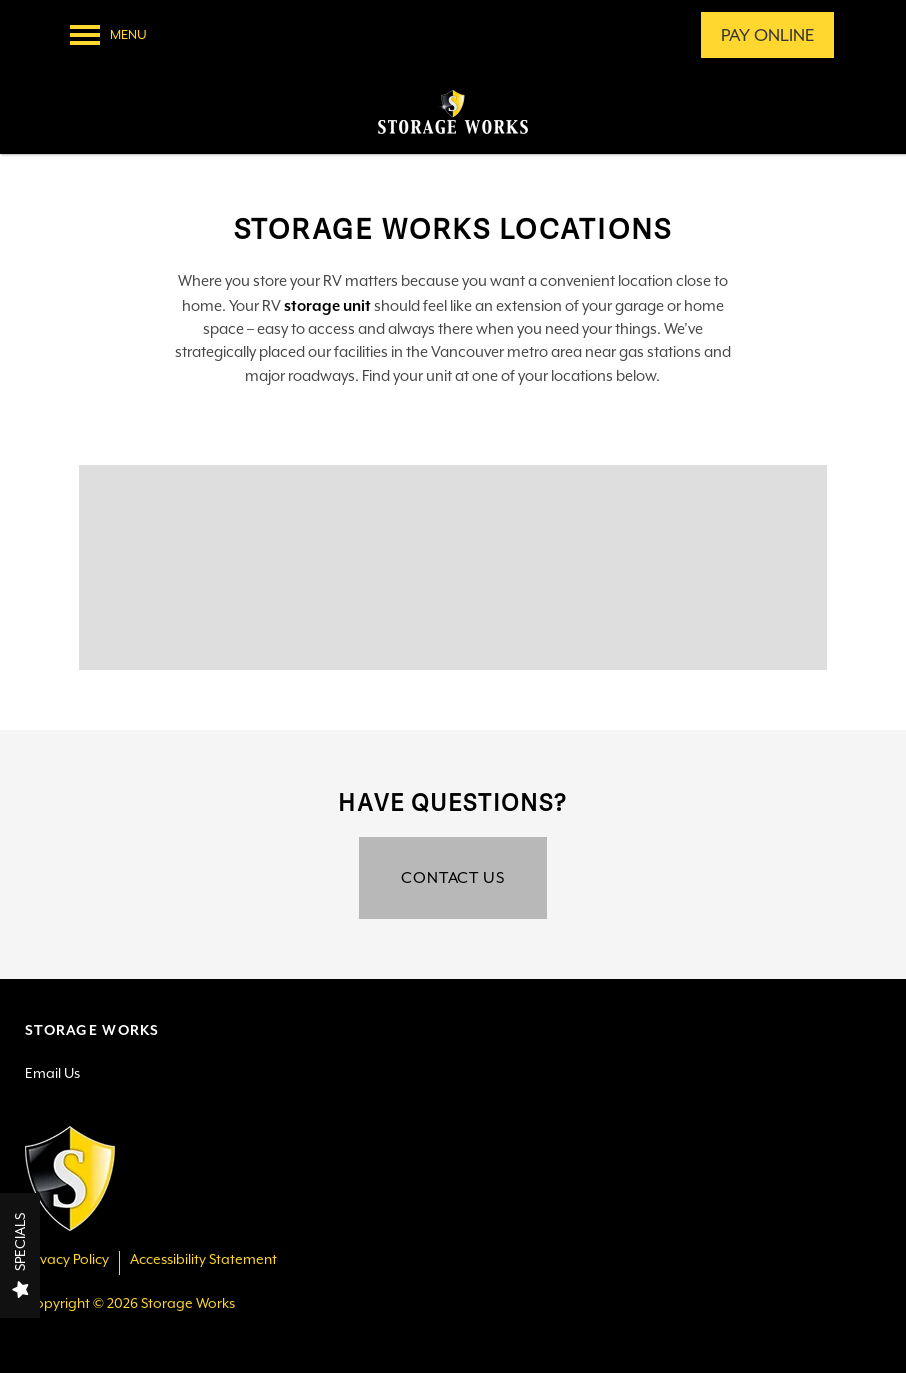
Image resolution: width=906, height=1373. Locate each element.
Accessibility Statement (203, 1259)
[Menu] (108, 35)
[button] (767, 35)
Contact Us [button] (453, 877)
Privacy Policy (67, 1259)
